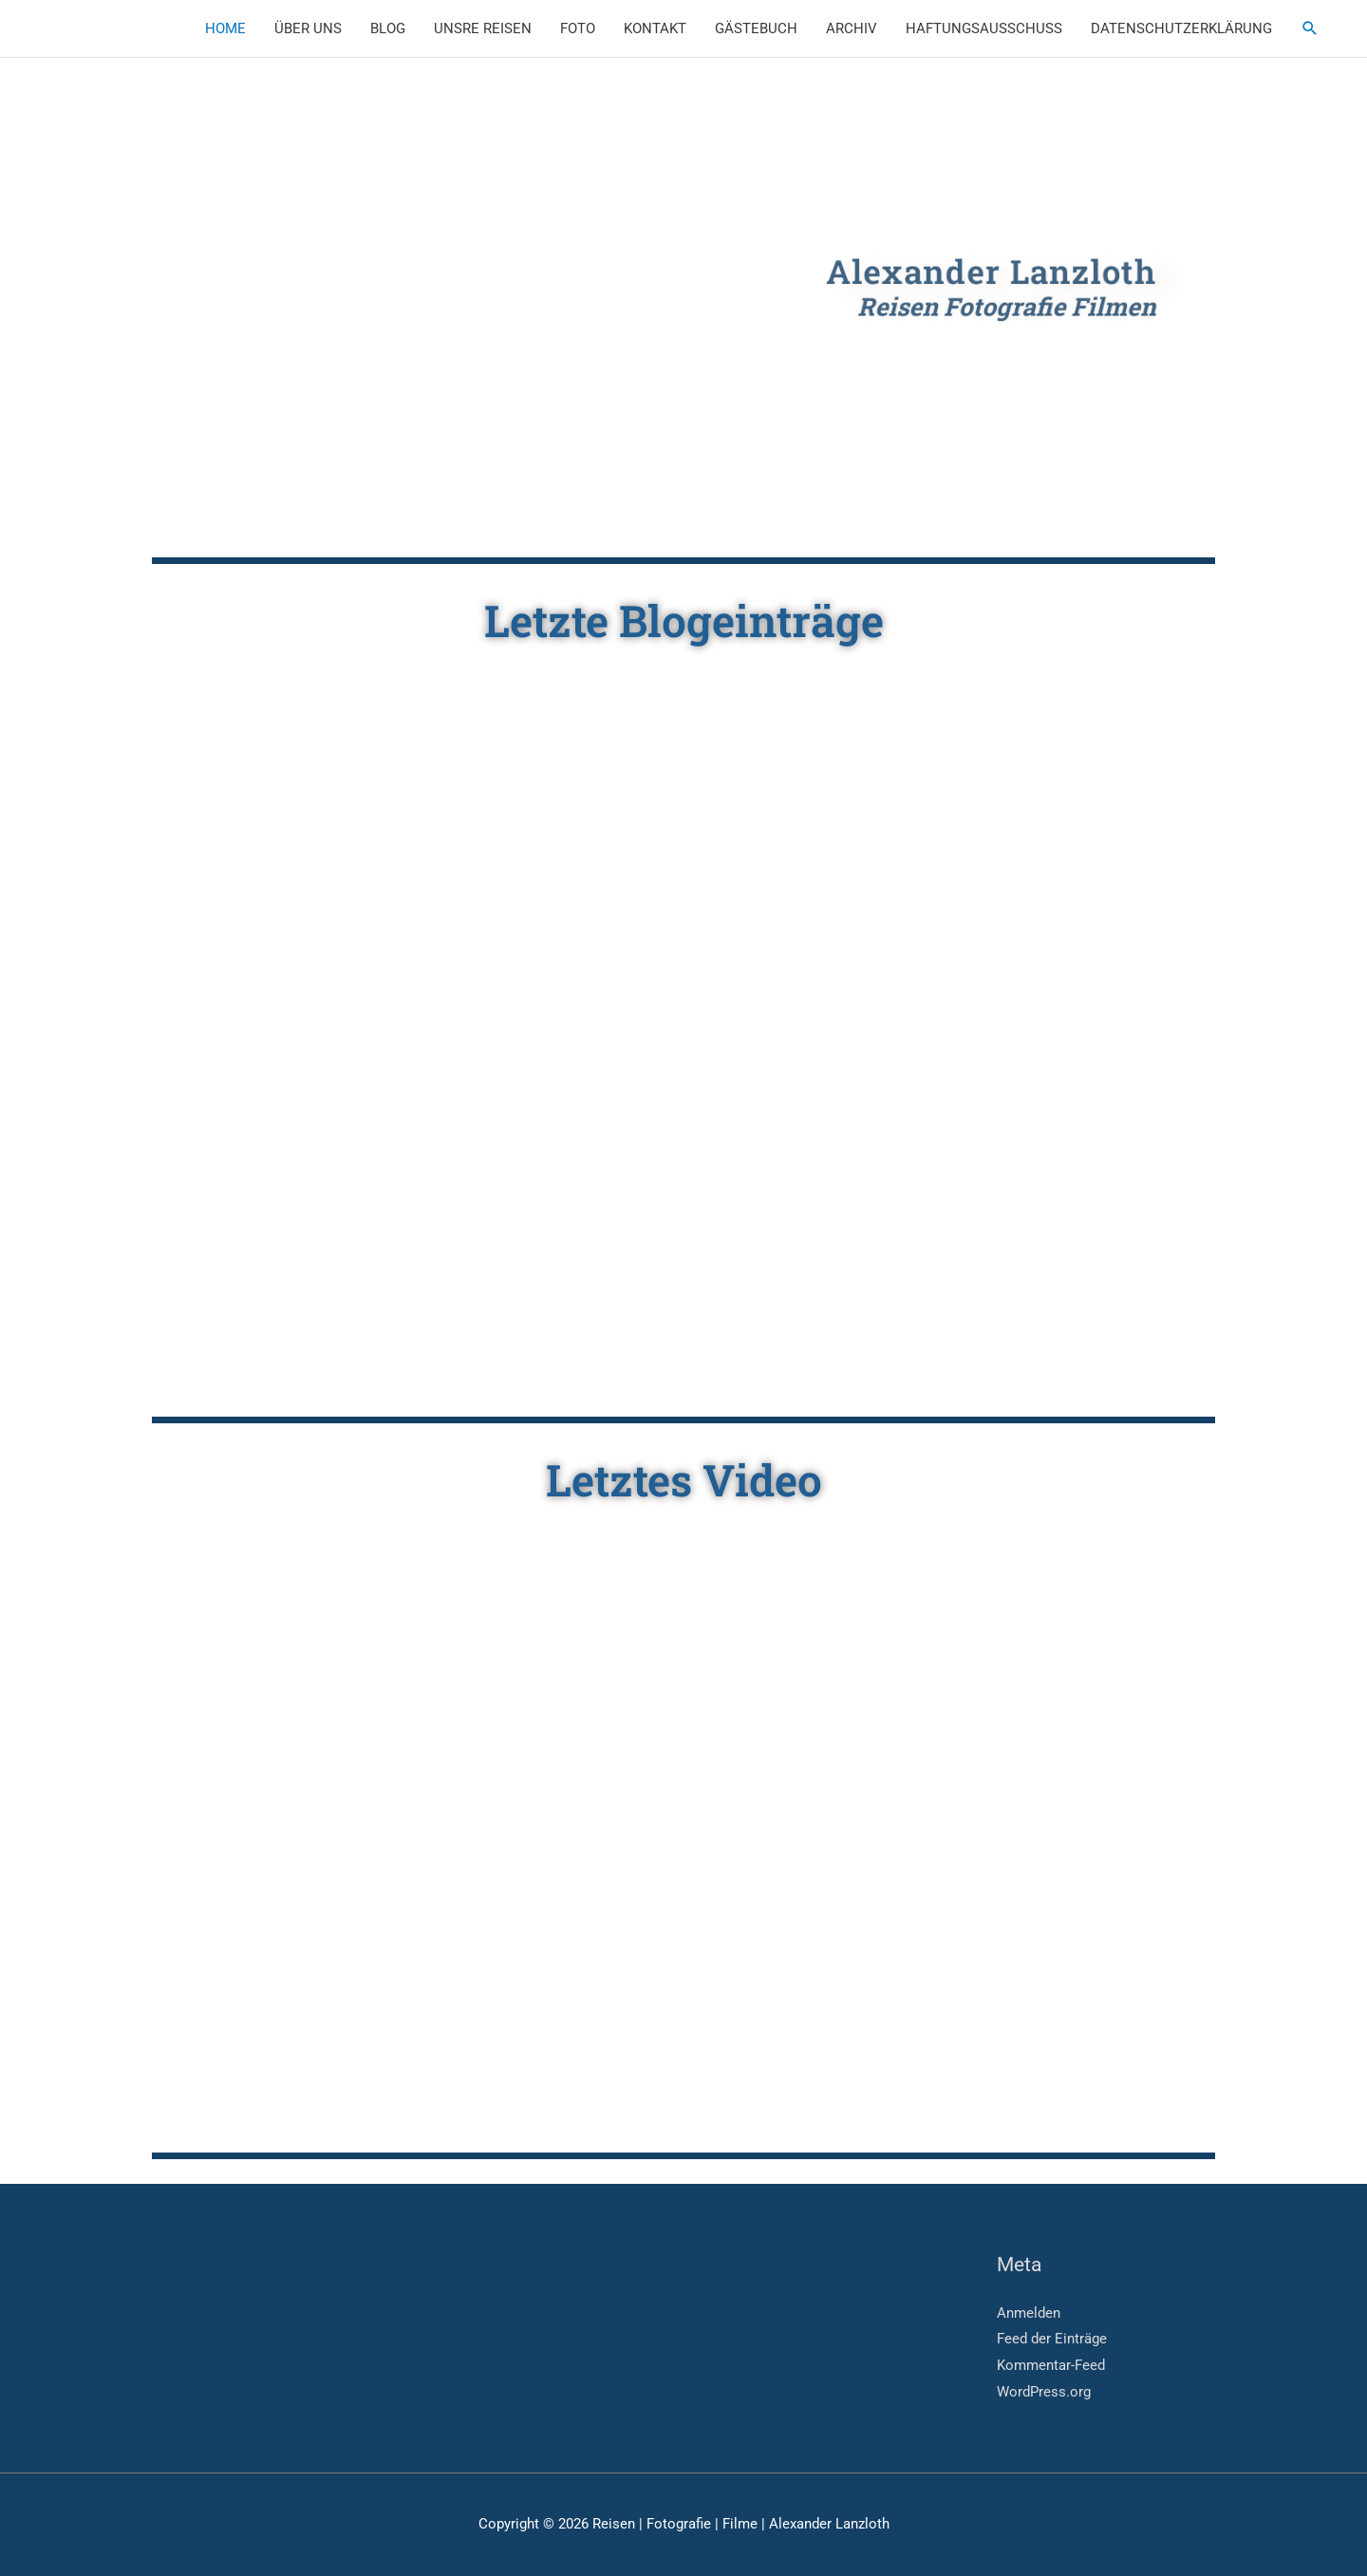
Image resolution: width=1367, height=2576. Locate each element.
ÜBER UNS (308, 28)
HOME (225, 28)
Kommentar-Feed (1051, 2365)
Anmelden (1028, 2313)
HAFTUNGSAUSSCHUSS (984, 28)
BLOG (387, 28)
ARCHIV (851, 28)
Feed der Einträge (1052, 2338)
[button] (1310, 28)
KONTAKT (655, 28)
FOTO (577, 28)
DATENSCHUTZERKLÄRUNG (1181, 28)
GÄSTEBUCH (756, 28)
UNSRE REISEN (483, 28)
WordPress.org (1044, 2391)
